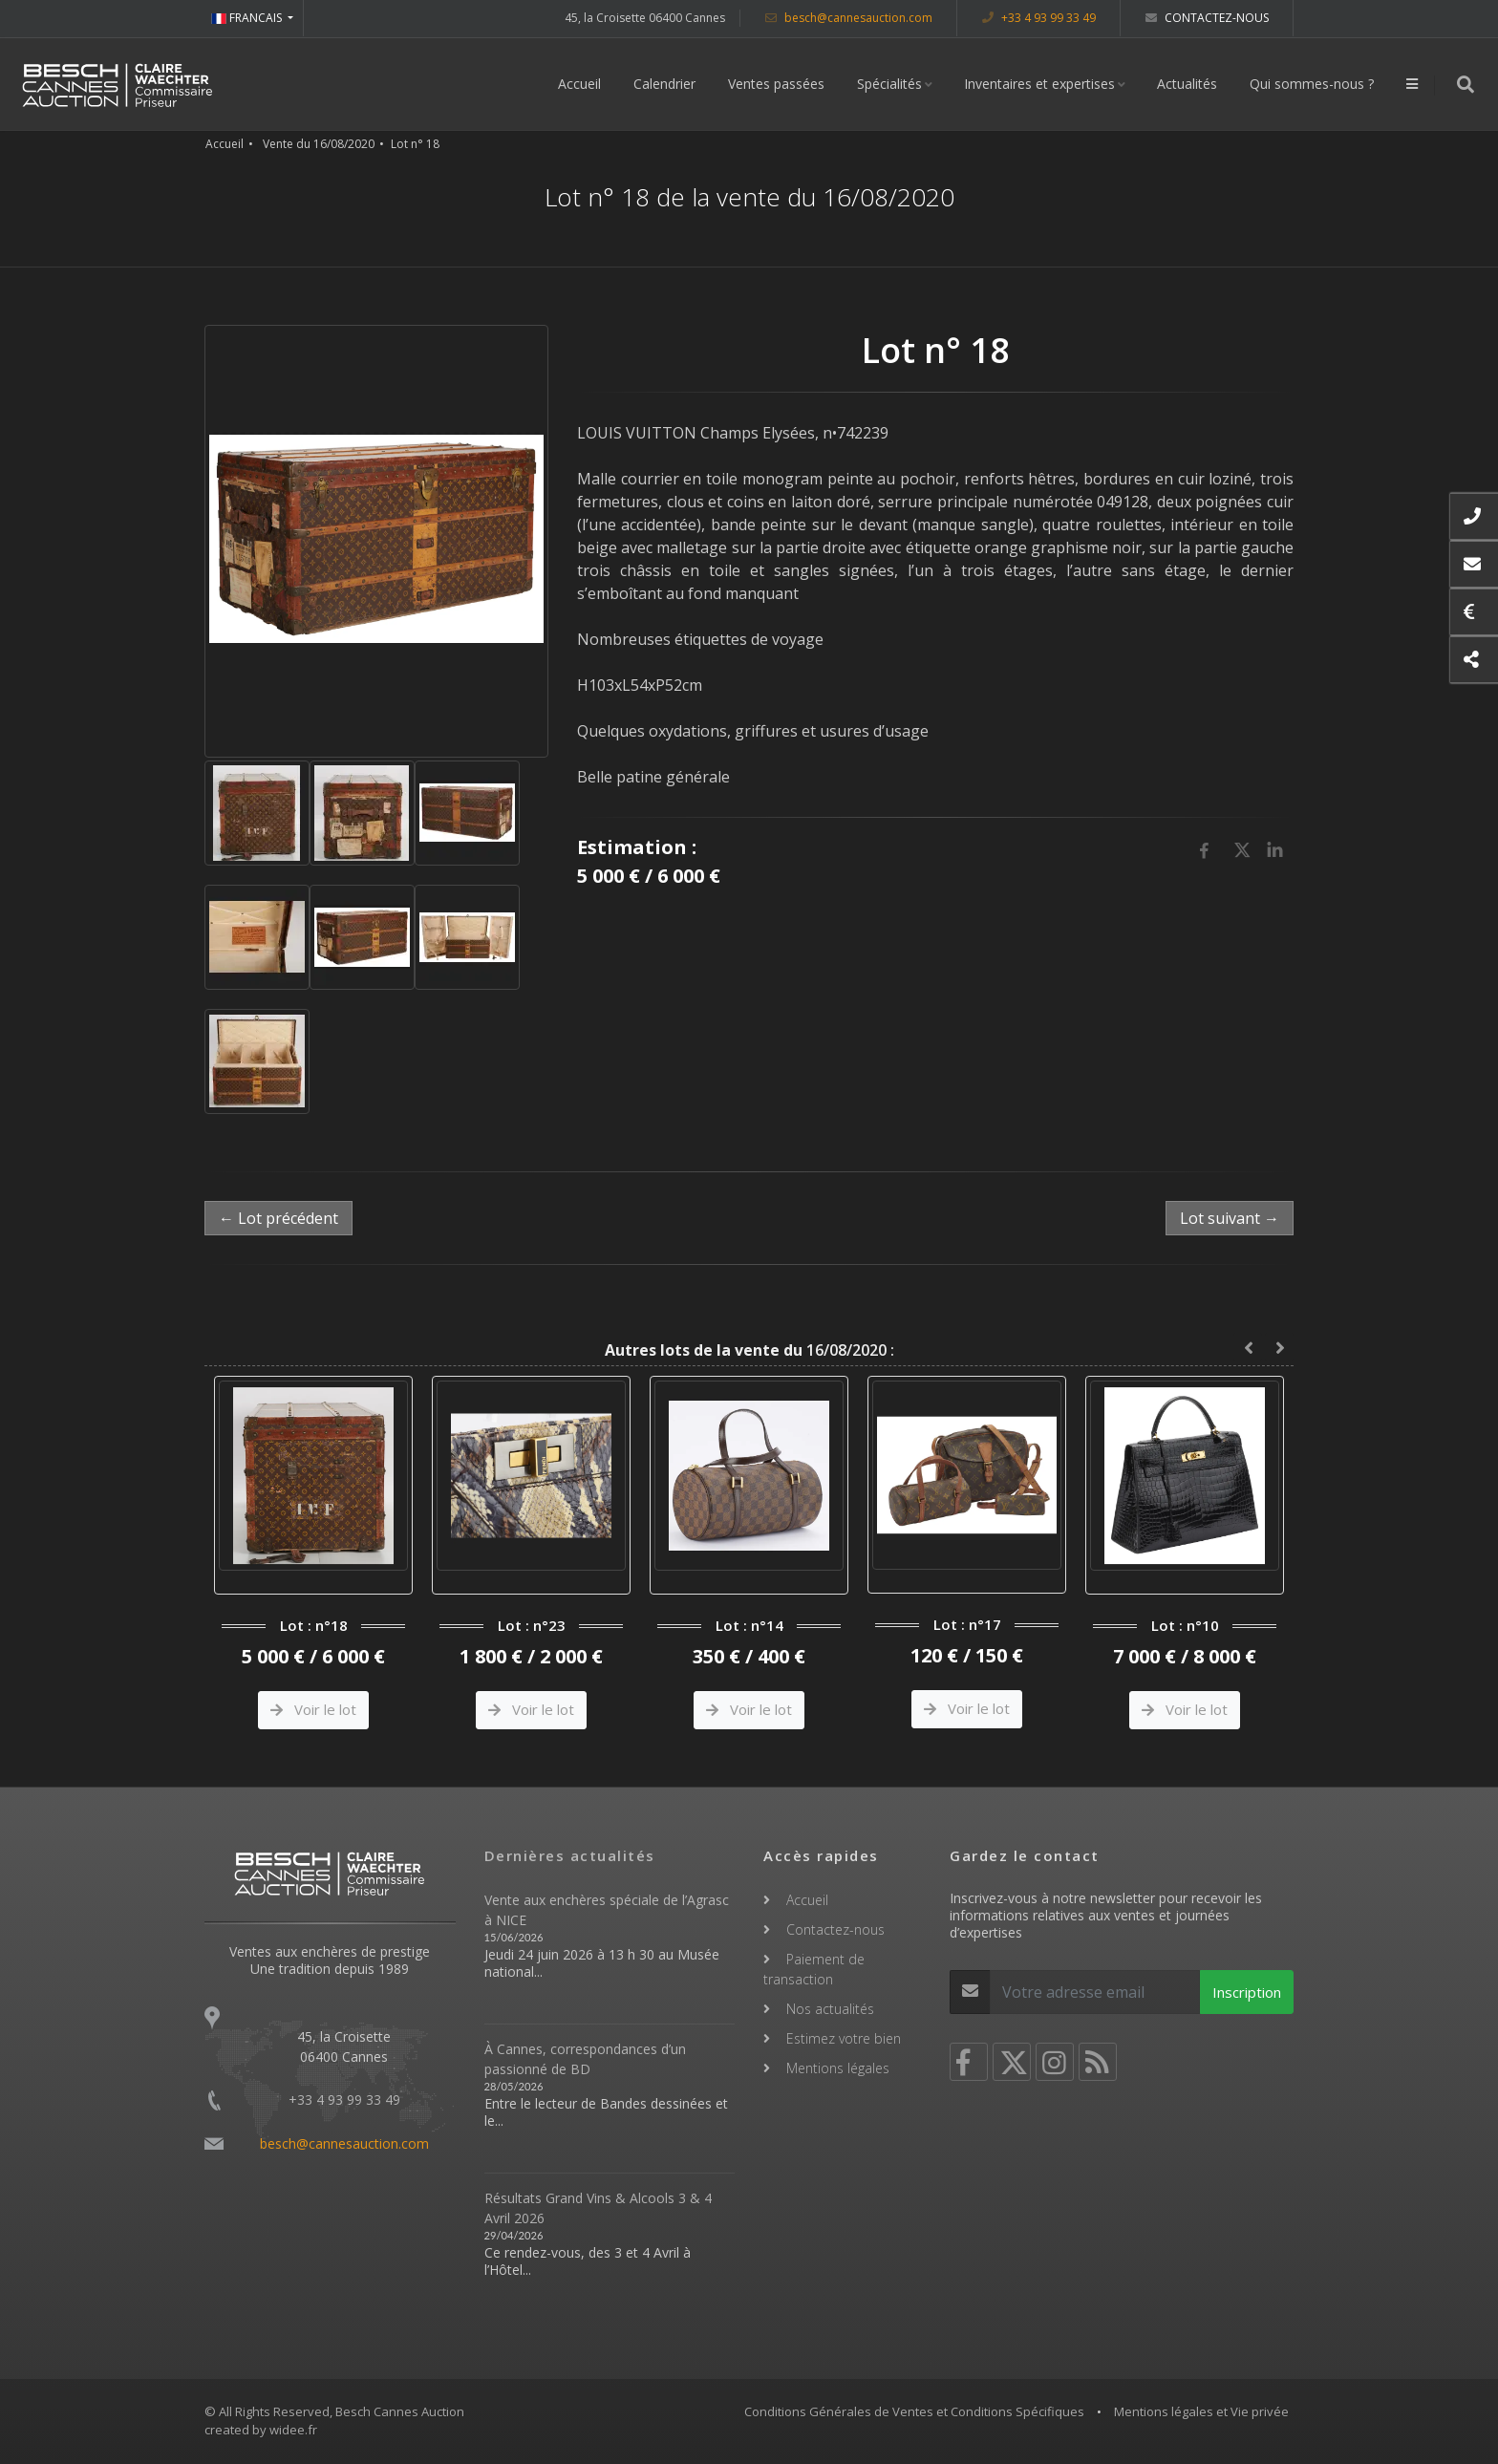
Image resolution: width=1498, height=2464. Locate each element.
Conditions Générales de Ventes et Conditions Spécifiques (914, 2411)
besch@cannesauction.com (848, 18)
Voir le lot (313, 1709)
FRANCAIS (248, 18)
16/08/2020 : (749, 1350)
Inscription (1246, 1992)
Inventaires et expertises (1039, 84)
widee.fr (293, 2429)
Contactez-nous (1207, 18)
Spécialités (889, 84)
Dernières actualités (569, 1855)
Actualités (1187, 84)
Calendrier (664, 84)
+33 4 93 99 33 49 (1039, 18)
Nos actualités (830, 2009)
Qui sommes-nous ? (1312, 84)
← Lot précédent (278, 1218)
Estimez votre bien (843, 2038)
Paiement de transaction (814, 1969)
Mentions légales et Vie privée (1201, 2411)
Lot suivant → (1229, 1218)
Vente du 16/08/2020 (318, 144)
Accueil (579, 84)
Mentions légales (837, 2068)
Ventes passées (776, 84)
